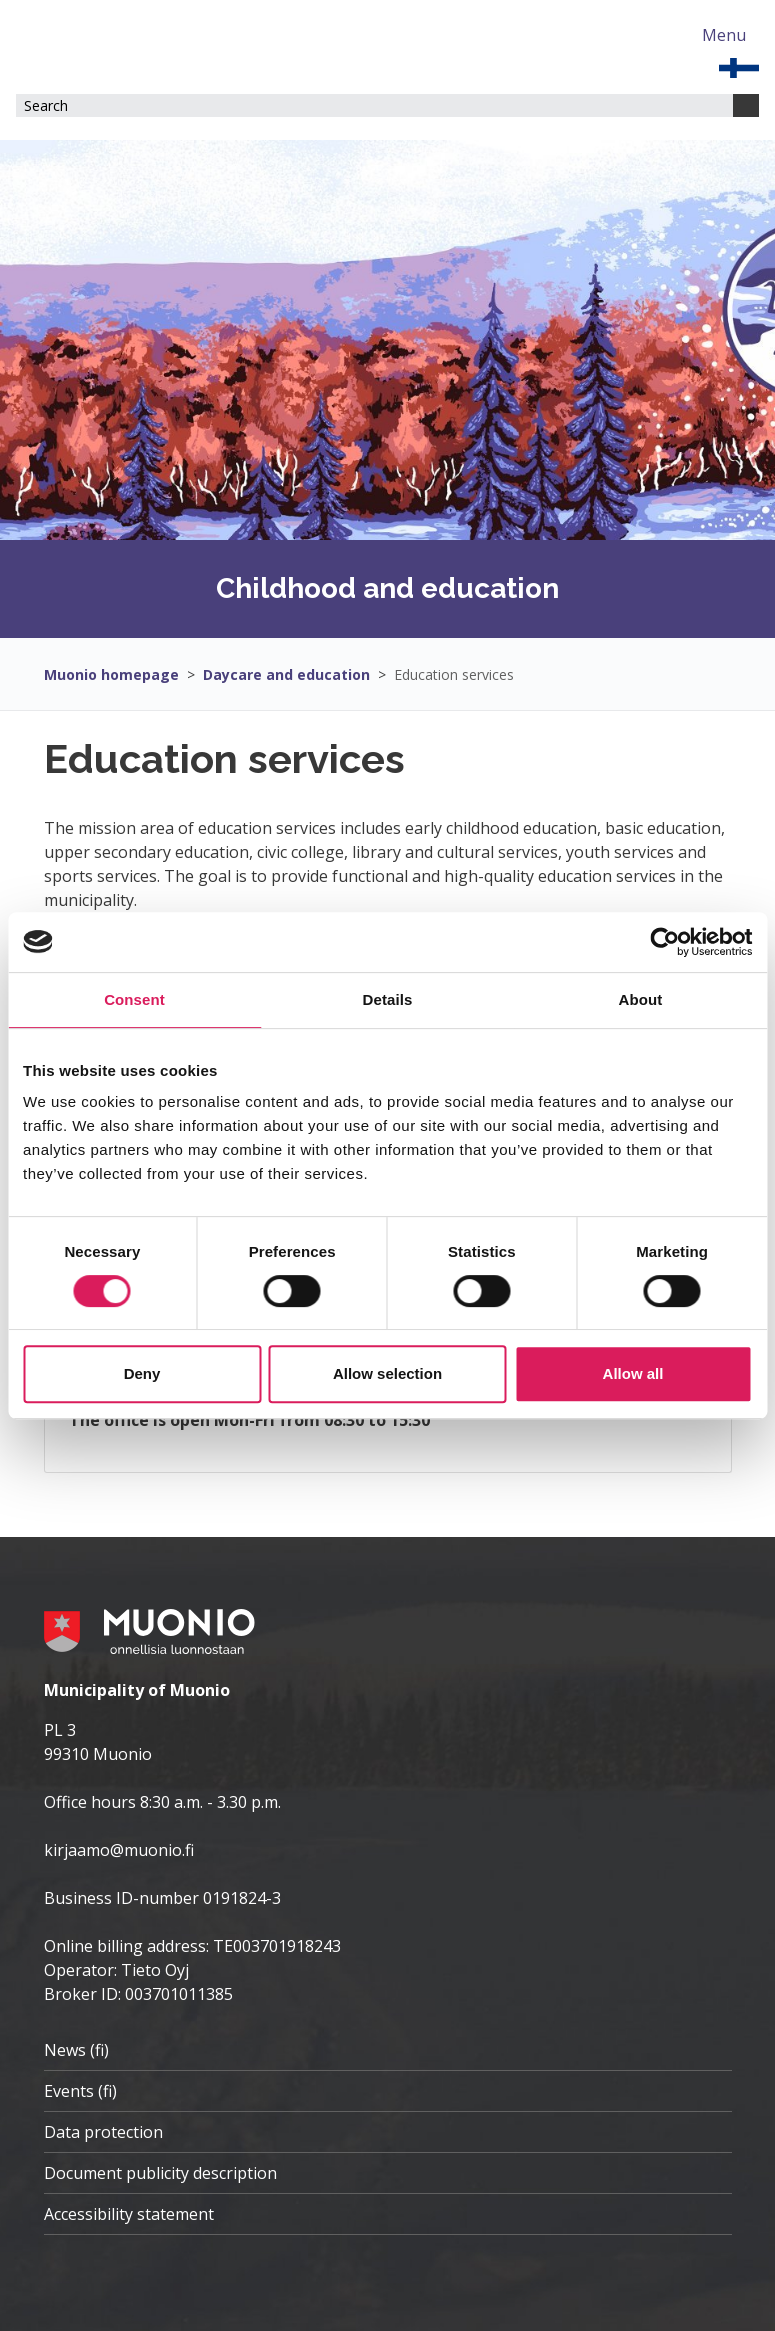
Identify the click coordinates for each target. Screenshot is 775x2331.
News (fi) (76, 2050)
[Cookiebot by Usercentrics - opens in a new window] (664, 942)
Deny (142, 1373)
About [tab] (641, 999)
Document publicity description (160, 2173)
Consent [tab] (134, 999)
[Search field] (374, 105)
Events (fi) (80, 2091)
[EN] (739, 66)
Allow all (633, 1373)
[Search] (746, 105)
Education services (454, 674)
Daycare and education (286, 674)
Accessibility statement (129, 2214)
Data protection (103, 2132)
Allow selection (387, 1373)
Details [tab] (388, 999)
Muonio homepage (111, 674)
